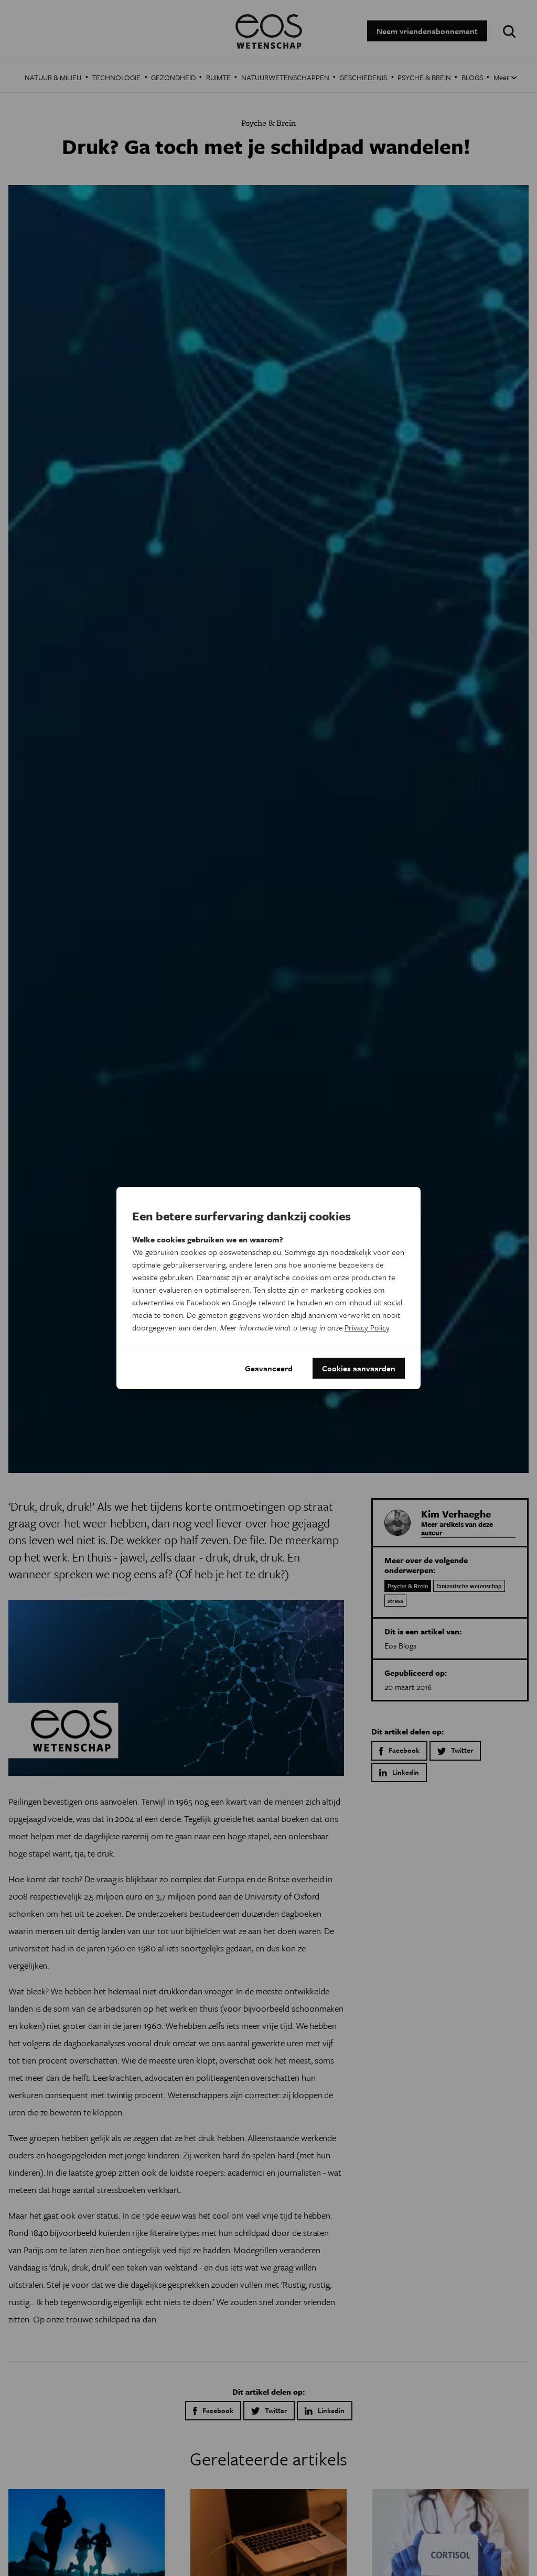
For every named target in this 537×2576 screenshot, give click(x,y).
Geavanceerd (269, 1368)
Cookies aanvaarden (358, 1368)
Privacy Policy (367, 1327)
